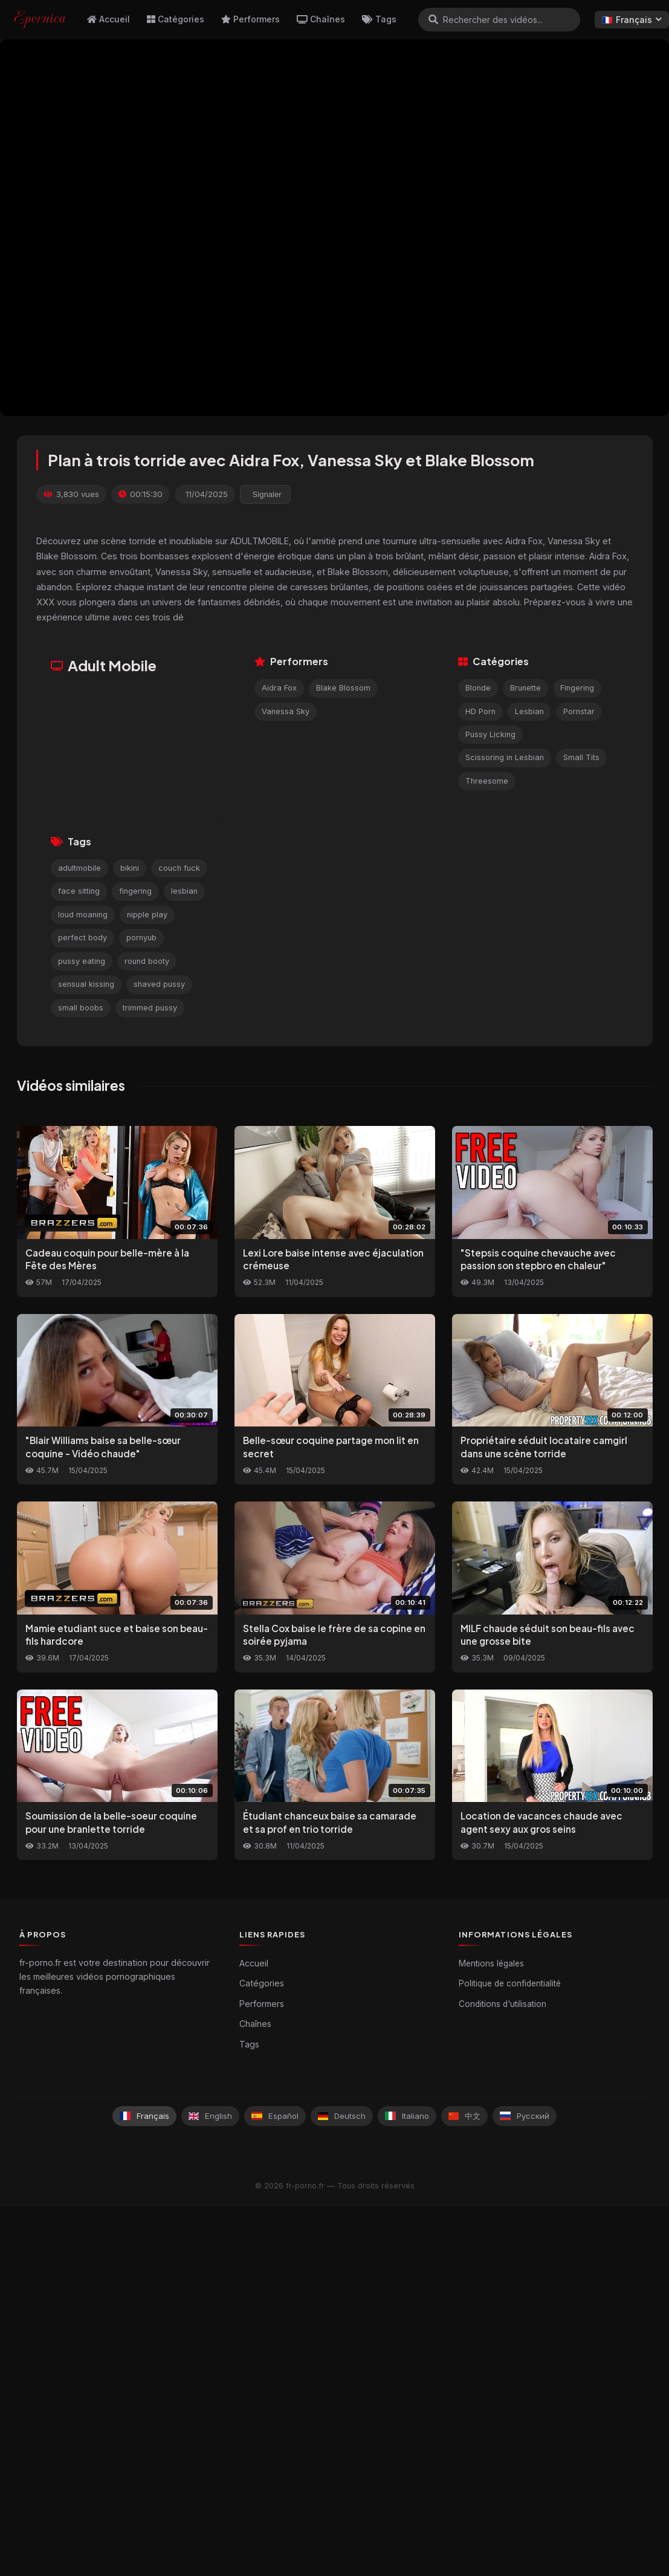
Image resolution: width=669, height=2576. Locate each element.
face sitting (79, 891)
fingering (135, 891)
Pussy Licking (490, 734)
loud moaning (83, 914)
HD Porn (480, 711)
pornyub (141, 937)
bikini (129, 868)
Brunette (525, 687)
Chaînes (321, 19)
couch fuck (179, 868)
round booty (146, 961)
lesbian (184, 891)
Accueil (108, 19)
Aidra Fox (279, 687)
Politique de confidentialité (510, 1983)
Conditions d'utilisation (502, 2004)
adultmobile (79, 868)
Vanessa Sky (285, 711)
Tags (379, 19)
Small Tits (581, 757)
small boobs (80, 1007)
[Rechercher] (433, 19)
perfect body (82, 937)
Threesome (486, 780)
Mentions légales (491, 1963)
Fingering (577, 687)
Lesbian (529, 711)
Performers (250, 19)
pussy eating (81, 961)
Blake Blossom (343, 687)
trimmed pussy (150, 1007)
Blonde (478, 687)
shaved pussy (159, 984)
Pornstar (579, 711)
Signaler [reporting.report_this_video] (267, 494)
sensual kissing (86, 984)
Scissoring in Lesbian (504, 757)
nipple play (147, 914)
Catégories (175, 19)
